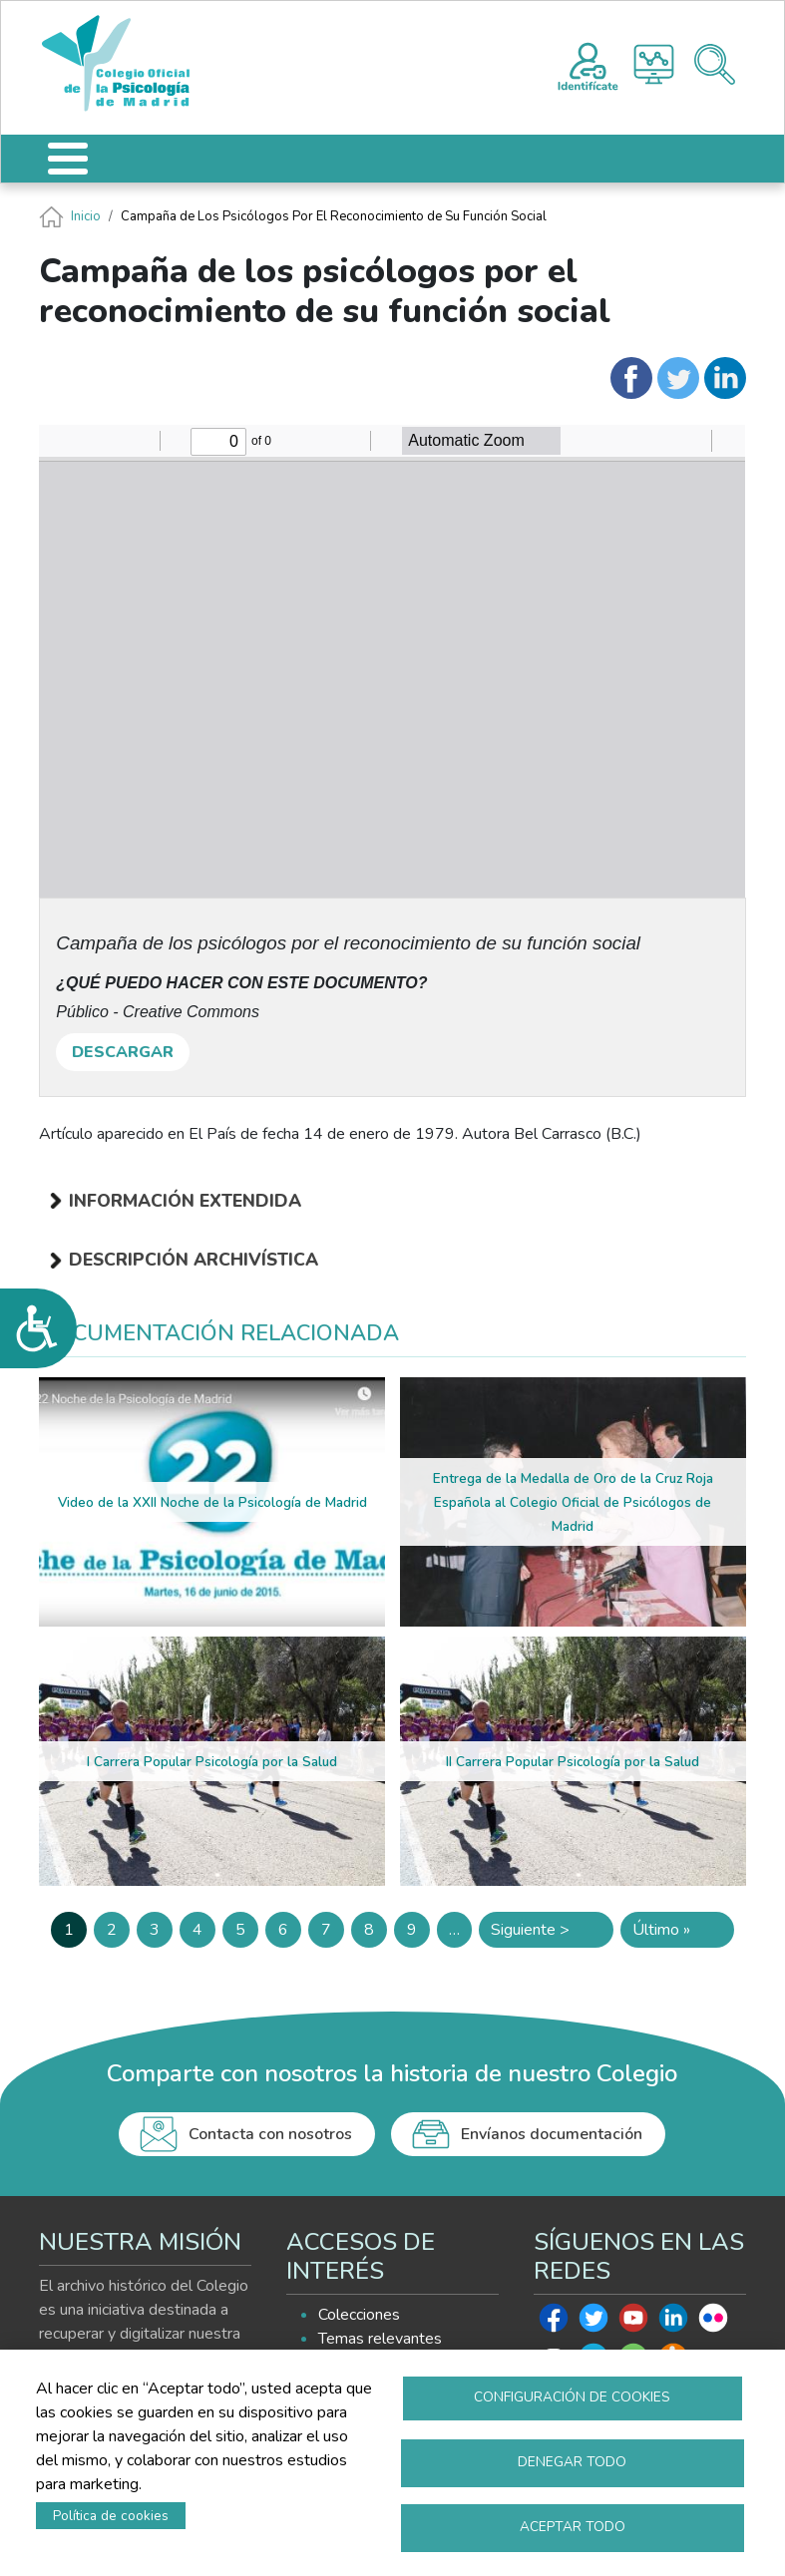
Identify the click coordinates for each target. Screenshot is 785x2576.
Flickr (713, 2323)
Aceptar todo (572, 2526)
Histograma (653, 64)
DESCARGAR (123, 1052)
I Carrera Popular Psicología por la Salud (212, 1761)
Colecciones (359, 2315)
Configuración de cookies (572, 2397)
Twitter (593, 2323)
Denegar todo (572, 2461)
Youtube (633, 2323)
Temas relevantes (380, 2339)
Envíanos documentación (551, 2134)
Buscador (714, 64)
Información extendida (185, 1201)
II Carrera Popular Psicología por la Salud (572, 1761)
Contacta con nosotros (270, 2134)
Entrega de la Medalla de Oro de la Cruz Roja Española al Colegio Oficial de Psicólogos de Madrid (573, 1502)
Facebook (554, 2323)
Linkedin (673, 2323)
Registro (588, 64)
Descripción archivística (193, 1260)
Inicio (86, 216)
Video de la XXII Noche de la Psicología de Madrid (212, 1502)
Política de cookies (111, 2515)
